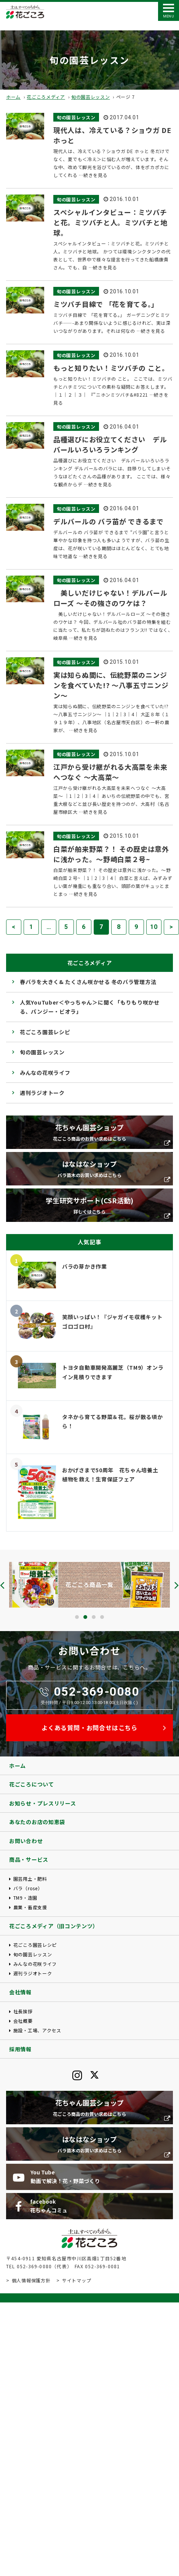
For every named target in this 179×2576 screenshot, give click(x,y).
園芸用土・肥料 (30, 1878)
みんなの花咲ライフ (45, 1072)
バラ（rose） (28, 1888)
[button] (77, 1617)
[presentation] (2, 1585)
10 (153, 926)
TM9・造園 (25, 1897)
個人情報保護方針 (31, 2280)
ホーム (13, 96)
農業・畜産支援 (30, 1907)
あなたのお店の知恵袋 (37, 1822)
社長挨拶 (23, 2011)
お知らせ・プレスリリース (42, 1803)
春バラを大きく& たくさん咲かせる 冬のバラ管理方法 (88, 982)
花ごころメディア (46, 96)
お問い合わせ (26, 1841)
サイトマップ (76, 2280)
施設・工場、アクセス (37, 2030)
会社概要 (23, 2020)
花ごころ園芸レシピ (45, 1032)
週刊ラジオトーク (42, 1093)
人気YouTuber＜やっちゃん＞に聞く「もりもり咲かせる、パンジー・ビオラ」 (90, 1007)
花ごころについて (31, 1784)
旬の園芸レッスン (90, 96)
